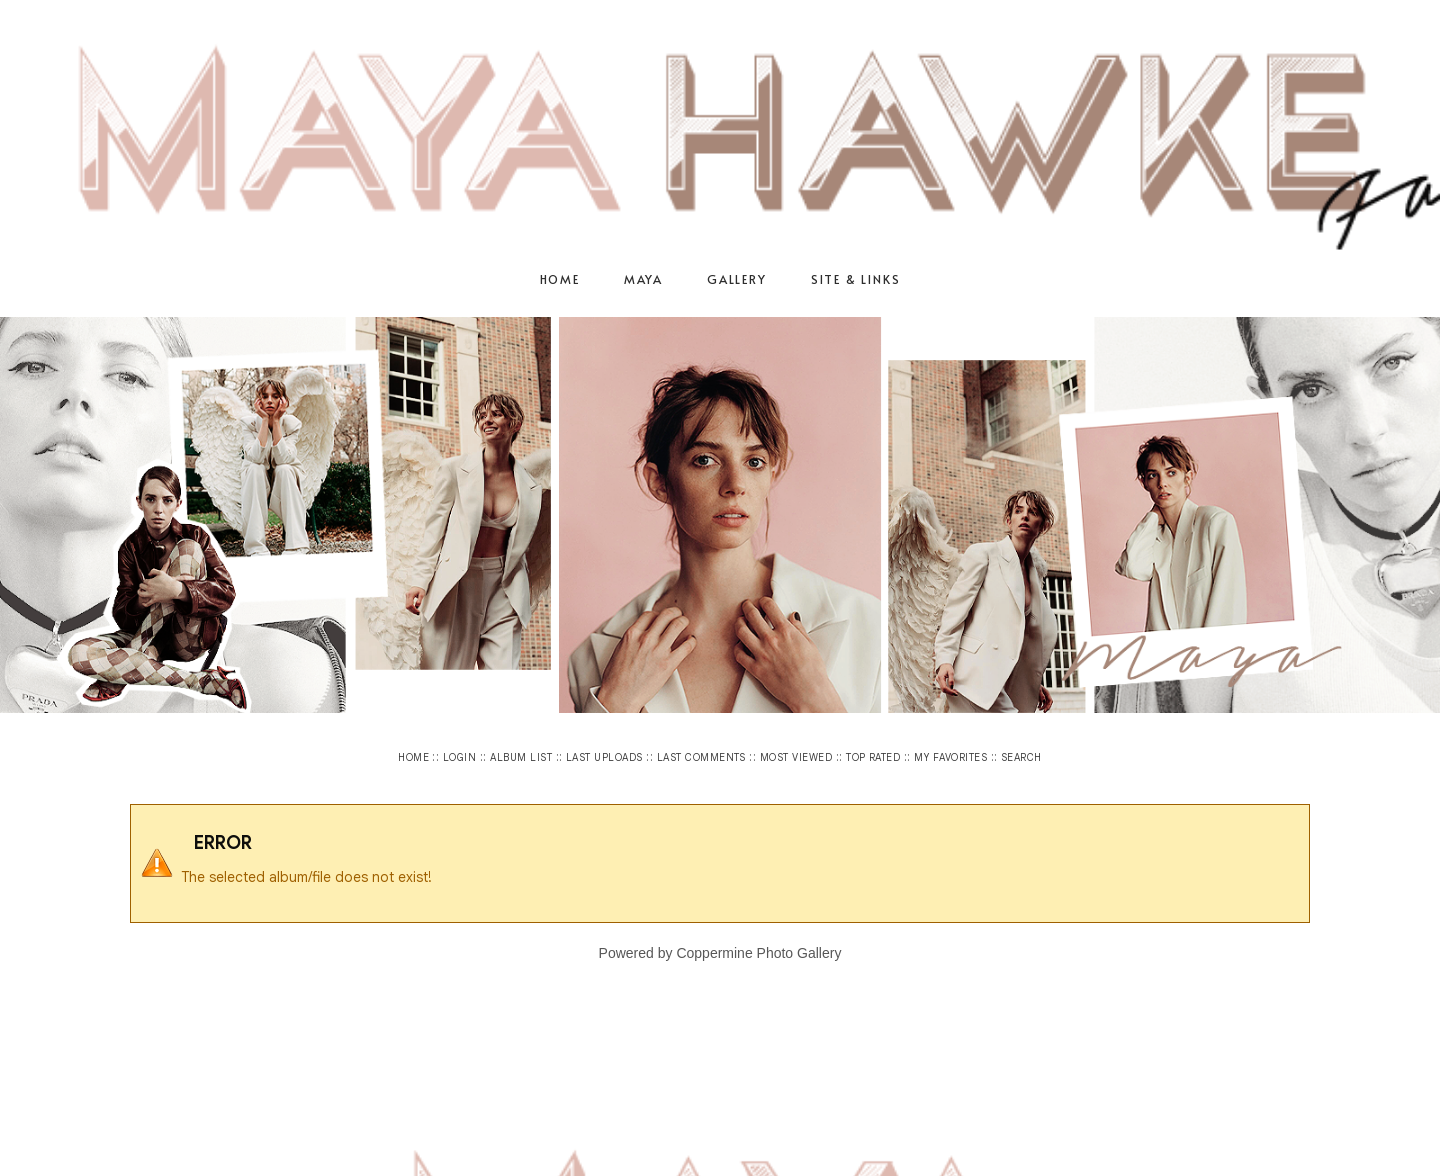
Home (560, 279)
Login (459, 757)
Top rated (873, 757)
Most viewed (796, 757)
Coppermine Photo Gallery (758, 953)
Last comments (701, 757)
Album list (521, 757)
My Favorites (950, 757)
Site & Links (856, 279)
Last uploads (604, 757)
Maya (643, 279)
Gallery (737, 279)
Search (1021, 757)
